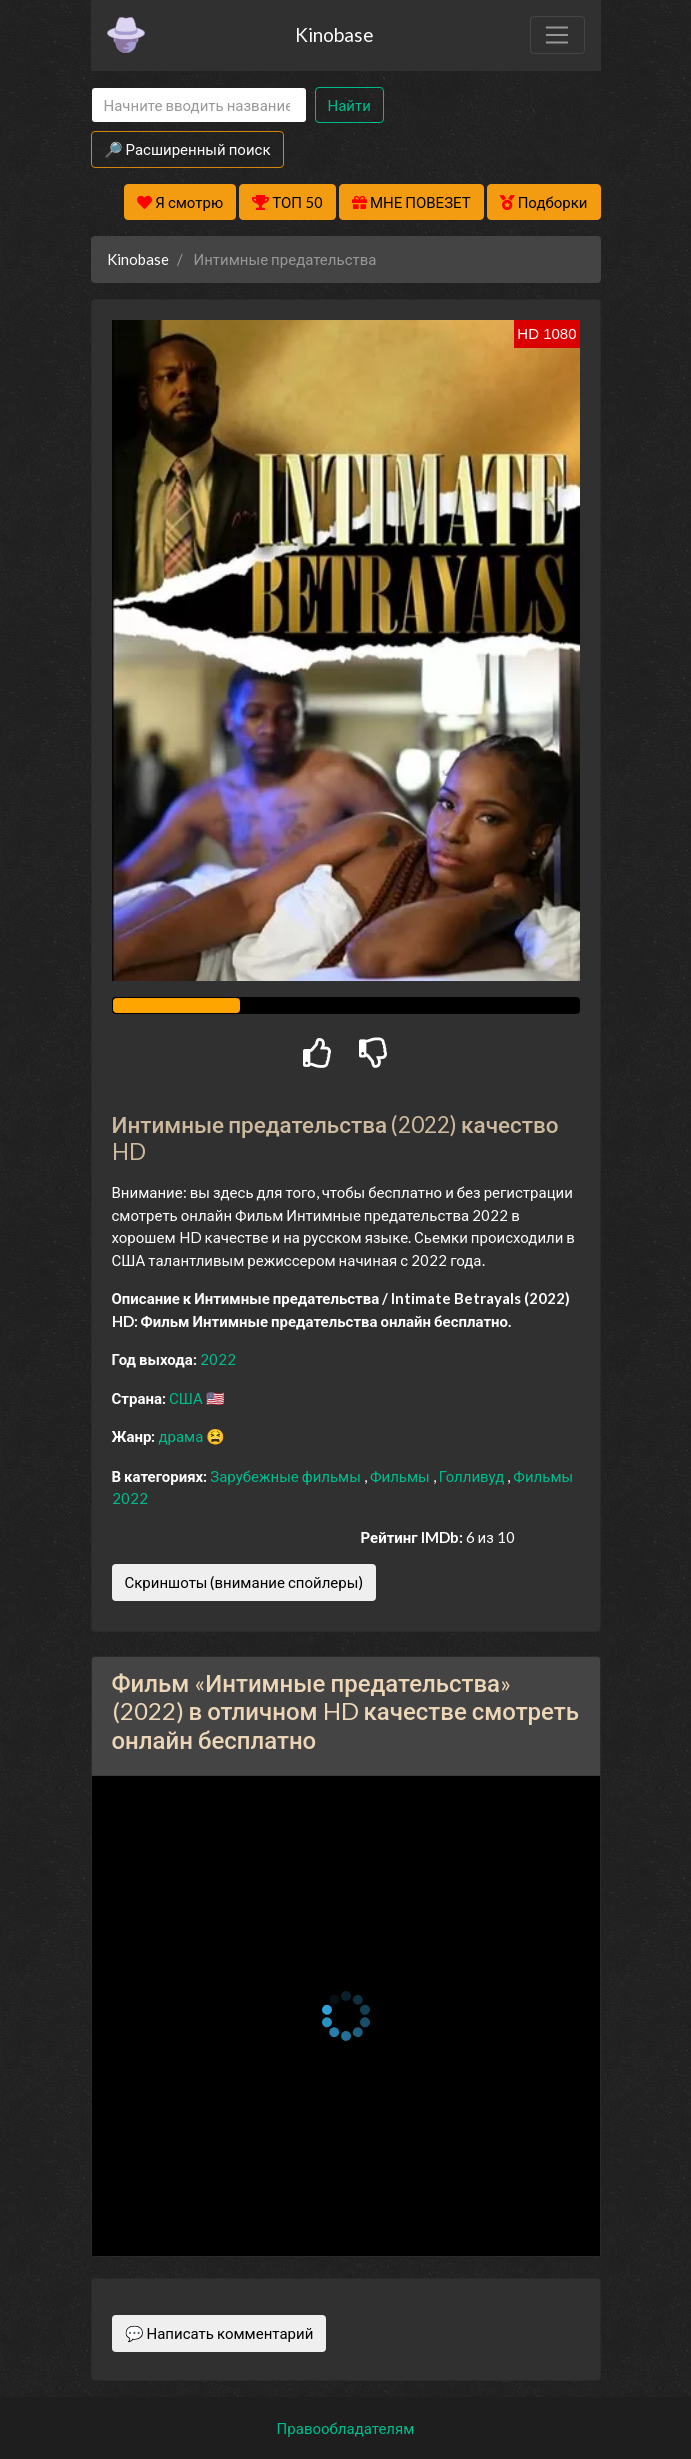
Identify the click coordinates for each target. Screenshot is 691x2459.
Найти (349, 105)
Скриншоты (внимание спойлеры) (244, 1582)
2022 (218, 1359)
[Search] (199, 105)
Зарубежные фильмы (287, 1476)
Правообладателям (346, 2428)
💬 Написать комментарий (219, 2333)
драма (182, 1436)
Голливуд (473, 1476)
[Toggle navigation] (557, 35)
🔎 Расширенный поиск (187, 149)
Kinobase (334, 34)
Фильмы (401, 1476)
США (187, 1398)
